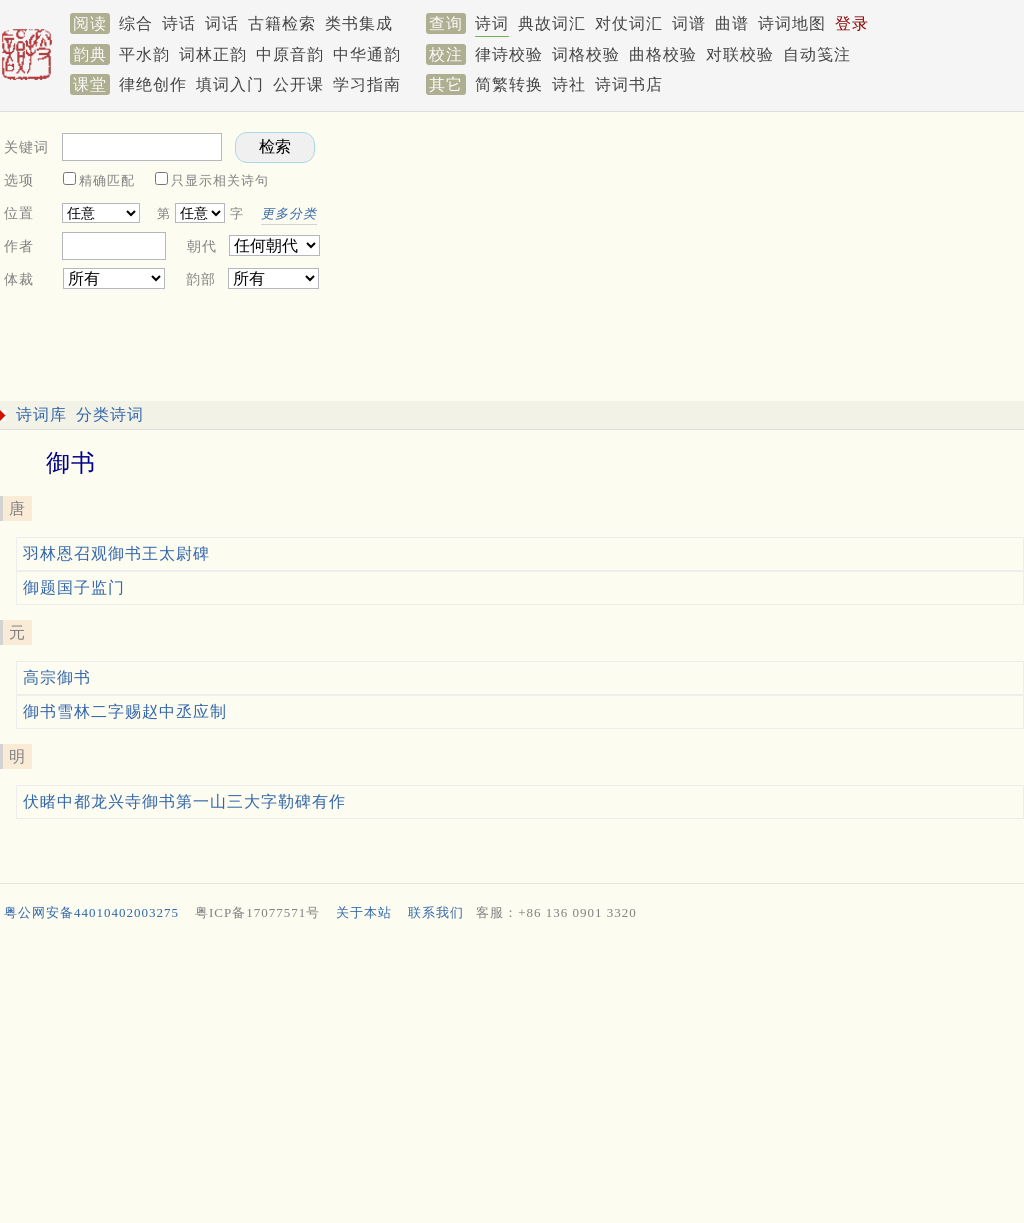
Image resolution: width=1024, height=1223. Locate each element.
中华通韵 (367, 54)
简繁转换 (509, 84)
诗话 (179, 23)
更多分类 (289, 213)
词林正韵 (213, 54)
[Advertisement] (508, 1077)
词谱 (689, 23)
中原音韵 (290, 54)
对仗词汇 (629, 23)
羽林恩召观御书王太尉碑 (116, 553)
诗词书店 (629, 84)
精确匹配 (107, 180)
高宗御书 (57, 677)
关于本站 (364, 912)
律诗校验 (509, 54)
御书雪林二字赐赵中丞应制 (125, 711)
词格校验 (586, 54)
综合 (136, 23)
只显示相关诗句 (220, 180)
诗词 (492, 23)
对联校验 (740, 54)
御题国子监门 (74, 587)
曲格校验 (663, 54)
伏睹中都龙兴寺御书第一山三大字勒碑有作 (184, 801)
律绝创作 (153, 84)
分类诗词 (110, 414)
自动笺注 (817, 54)
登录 (852, 23)
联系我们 (436, 912)
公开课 (298, 84)
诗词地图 (792, 23)
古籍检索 (282, 23)
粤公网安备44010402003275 (91, 912)
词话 (222, 23)
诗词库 (41, 414)
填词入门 (230, 84)
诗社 (569, 84)
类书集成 (359, 23)
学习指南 (367, 84)
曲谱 (732, 23)
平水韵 (144, 54)
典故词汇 (552, 23)
